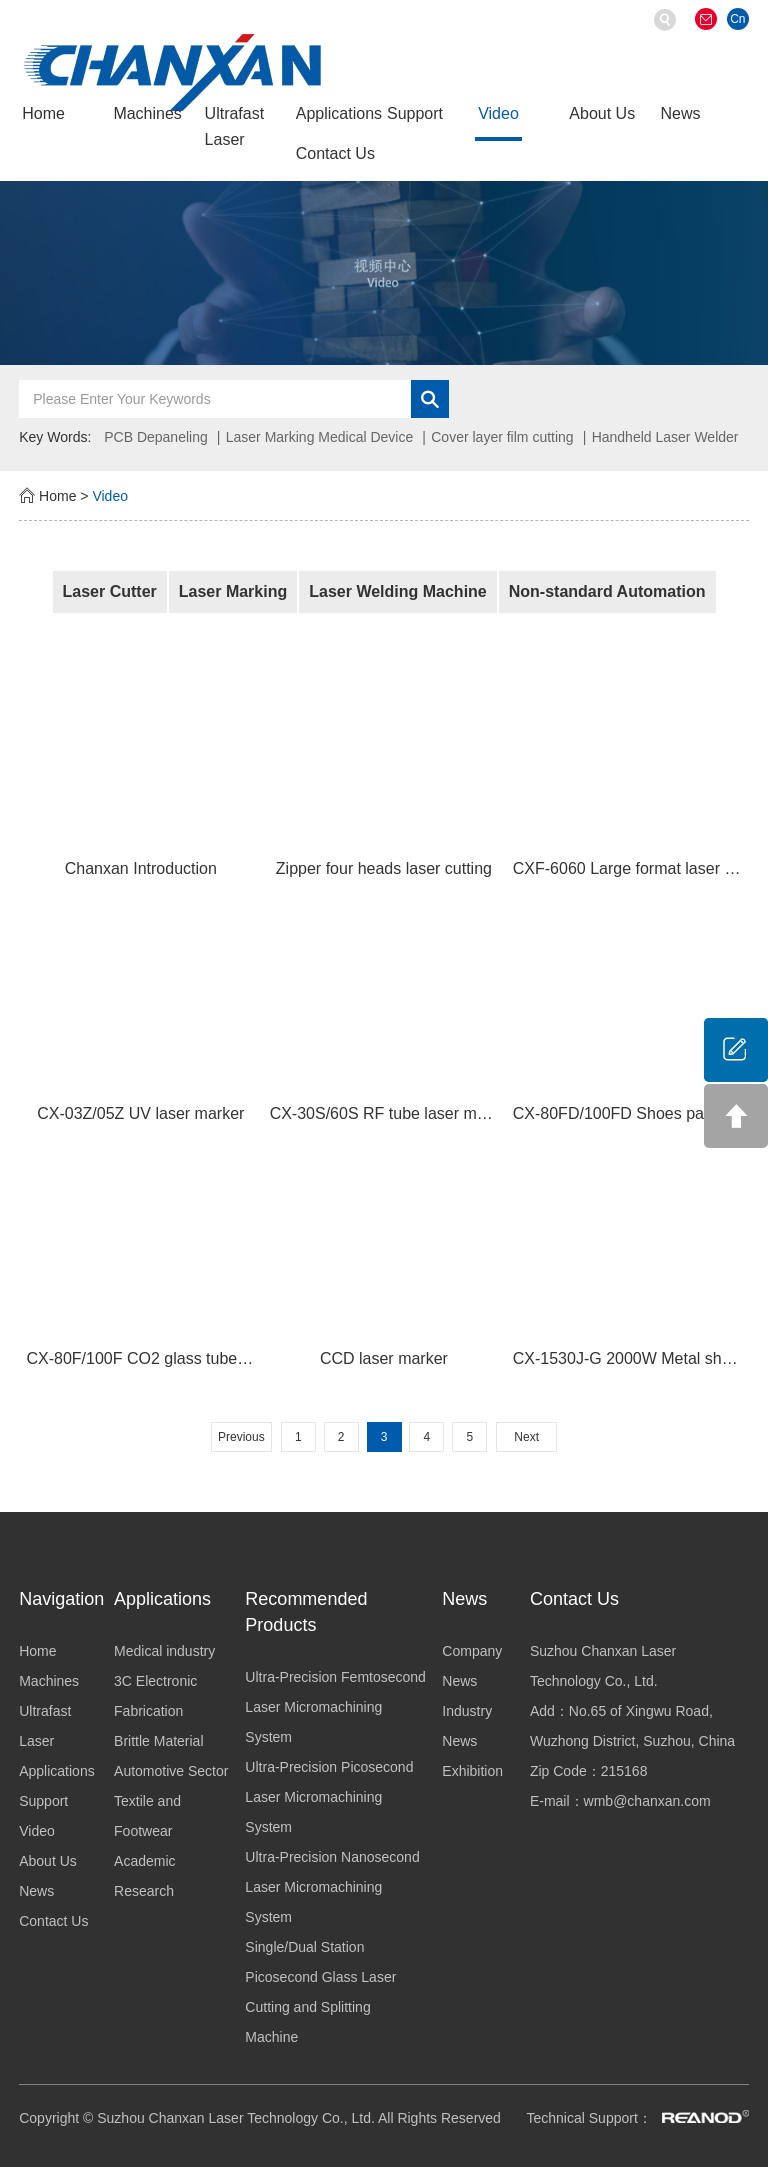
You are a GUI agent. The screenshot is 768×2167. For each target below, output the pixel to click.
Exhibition (472, 1771)
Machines (147, 113)
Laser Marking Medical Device (320, 437)
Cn (737, 19)
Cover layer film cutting (502, 437)
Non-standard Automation (607, 591)
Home (43, 113)
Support (415, 113)
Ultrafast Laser (235, 126)
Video (498, 113)
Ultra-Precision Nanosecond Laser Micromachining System (332, 1887)
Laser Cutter (110, 591)
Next (526, 1437)
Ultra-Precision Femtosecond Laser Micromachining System (335, 1707)
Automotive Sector (171, 1771)
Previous (241, 1437)
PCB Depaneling (156, 437)
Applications (339, 113)
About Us (602, 113)
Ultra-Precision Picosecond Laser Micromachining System (329, 1797)
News (681, 113)
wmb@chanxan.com (647, 1801)
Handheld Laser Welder (665, 437)
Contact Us (335, 153)
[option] (384, 273)
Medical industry (164, 1651)
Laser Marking (233, 591)
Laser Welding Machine (398, 591)
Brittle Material (158, 1741)
